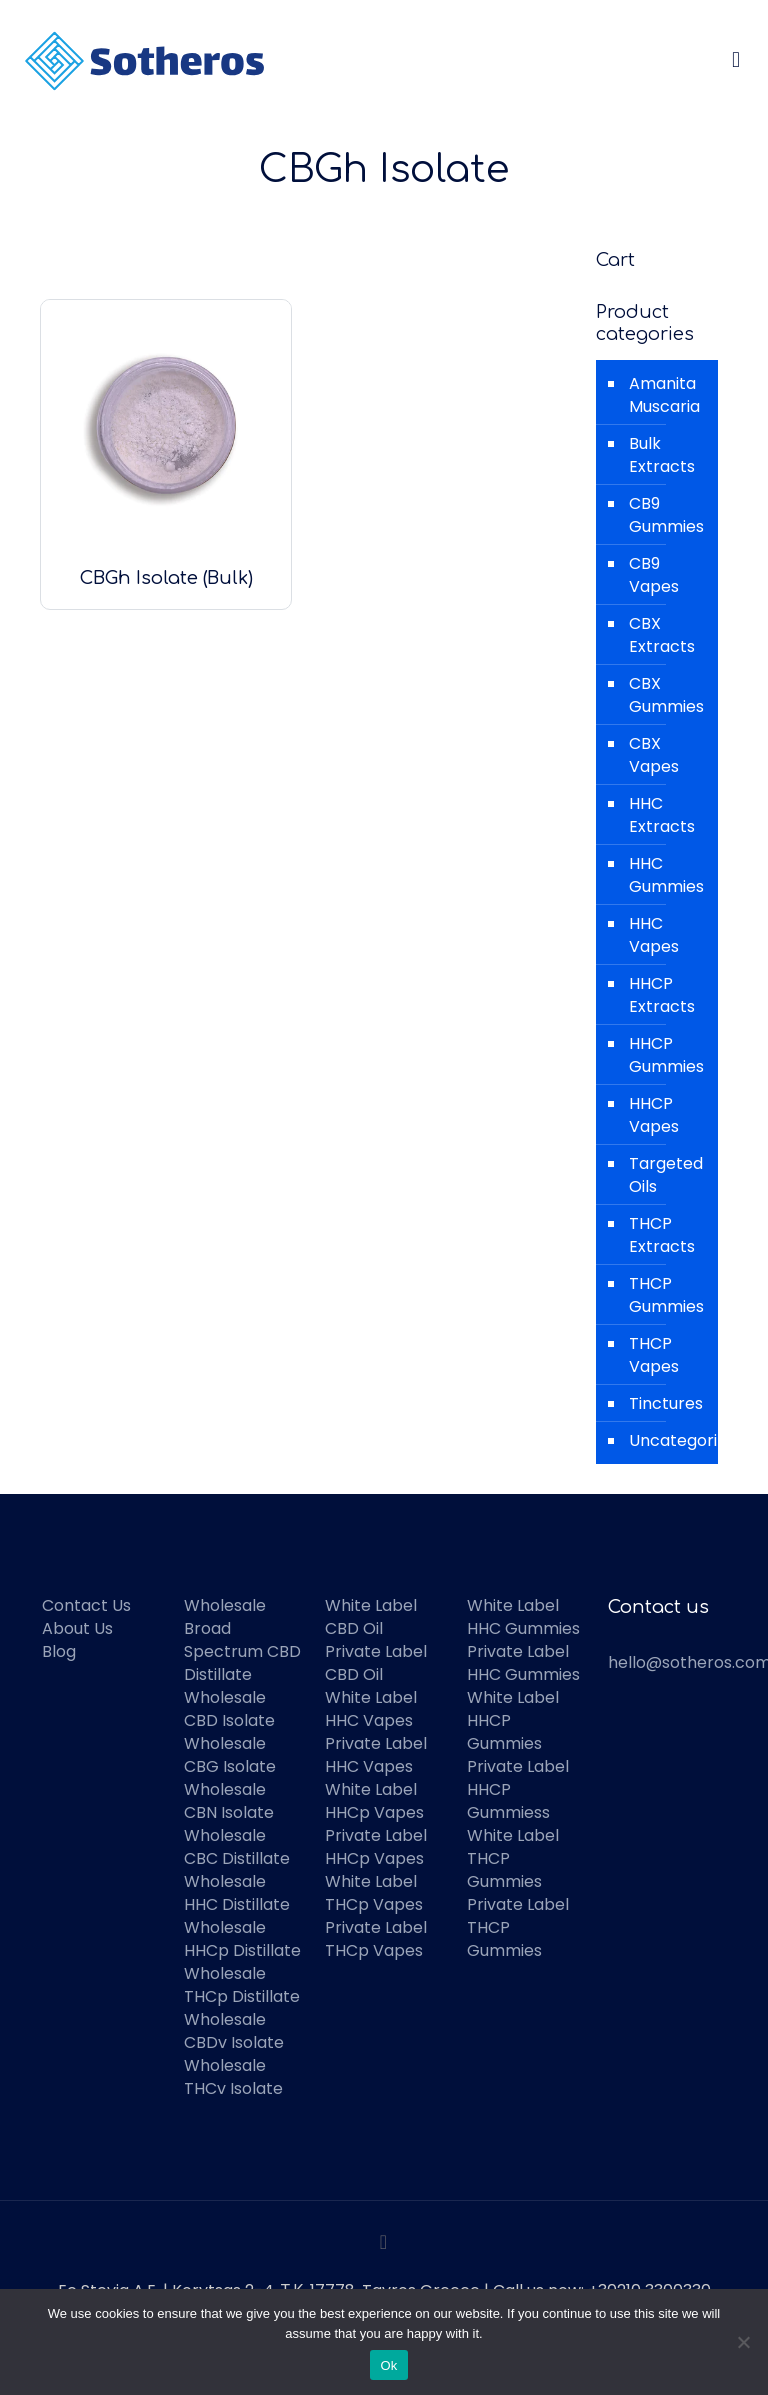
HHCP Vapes (654, 1115)
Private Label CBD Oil (376, 1663)
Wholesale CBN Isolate (229, 1801)
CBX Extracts (662, 635)
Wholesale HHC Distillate (237, 1893)
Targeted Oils (666, 1175)
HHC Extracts (662, 815)
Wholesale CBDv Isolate (234, 2031)
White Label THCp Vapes (374, 1893)
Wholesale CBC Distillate (237, 1847)
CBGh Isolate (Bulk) (166, 578)
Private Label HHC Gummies (523, 1663)
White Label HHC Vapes (371, 1709)
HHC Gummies (666, 875)
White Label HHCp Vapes (374, 1801)
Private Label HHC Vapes (376, 1755)
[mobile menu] (736, 60)
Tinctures (666, 1403)
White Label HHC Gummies (523, 1617)
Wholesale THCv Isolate (233, 2077)
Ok (388, 2365)
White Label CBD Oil (371, 1617)
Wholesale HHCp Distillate (242, 1939)
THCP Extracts (662, 1235)
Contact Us (86, 1605)
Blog (59, 1651)
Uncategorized (668, 1440)
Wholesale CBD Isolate (229, 1709)
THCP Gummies (666, 1295)
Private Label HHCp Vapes (376, 1847)
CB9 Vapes (654, 575)
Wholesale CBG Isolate (230, 1755)
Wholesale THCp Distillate (242, 1985)
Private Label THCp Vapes (376, 1939)
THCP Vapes (654, 1355)
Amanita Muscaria (664, 395)
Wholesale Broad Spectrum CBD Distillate (242, 1640)
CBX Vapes (654, 755)
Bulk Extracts (662, 455)
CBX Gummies (666, 695)
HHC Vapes (654, 935)
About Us (77, 1628)
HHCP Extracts (662, 995)
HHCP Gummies (666, 1055)
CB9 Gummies (666, 515)
